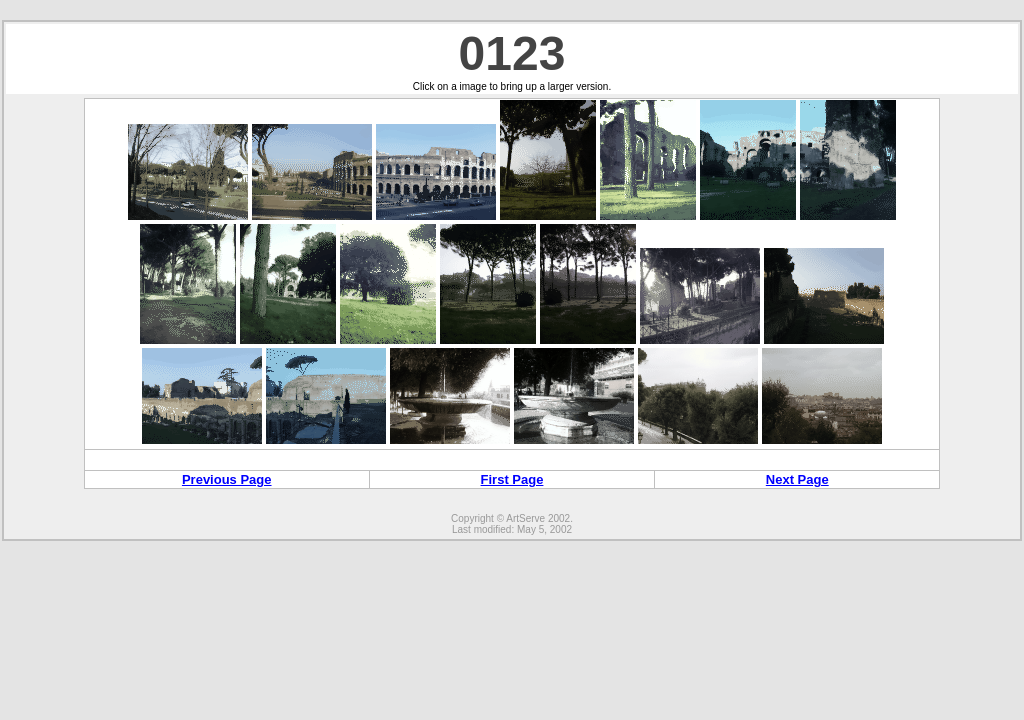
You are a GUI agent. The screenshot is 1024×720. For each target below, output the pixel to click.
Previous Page (227, 479)
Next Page (797, 479)
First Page (512, 479)
